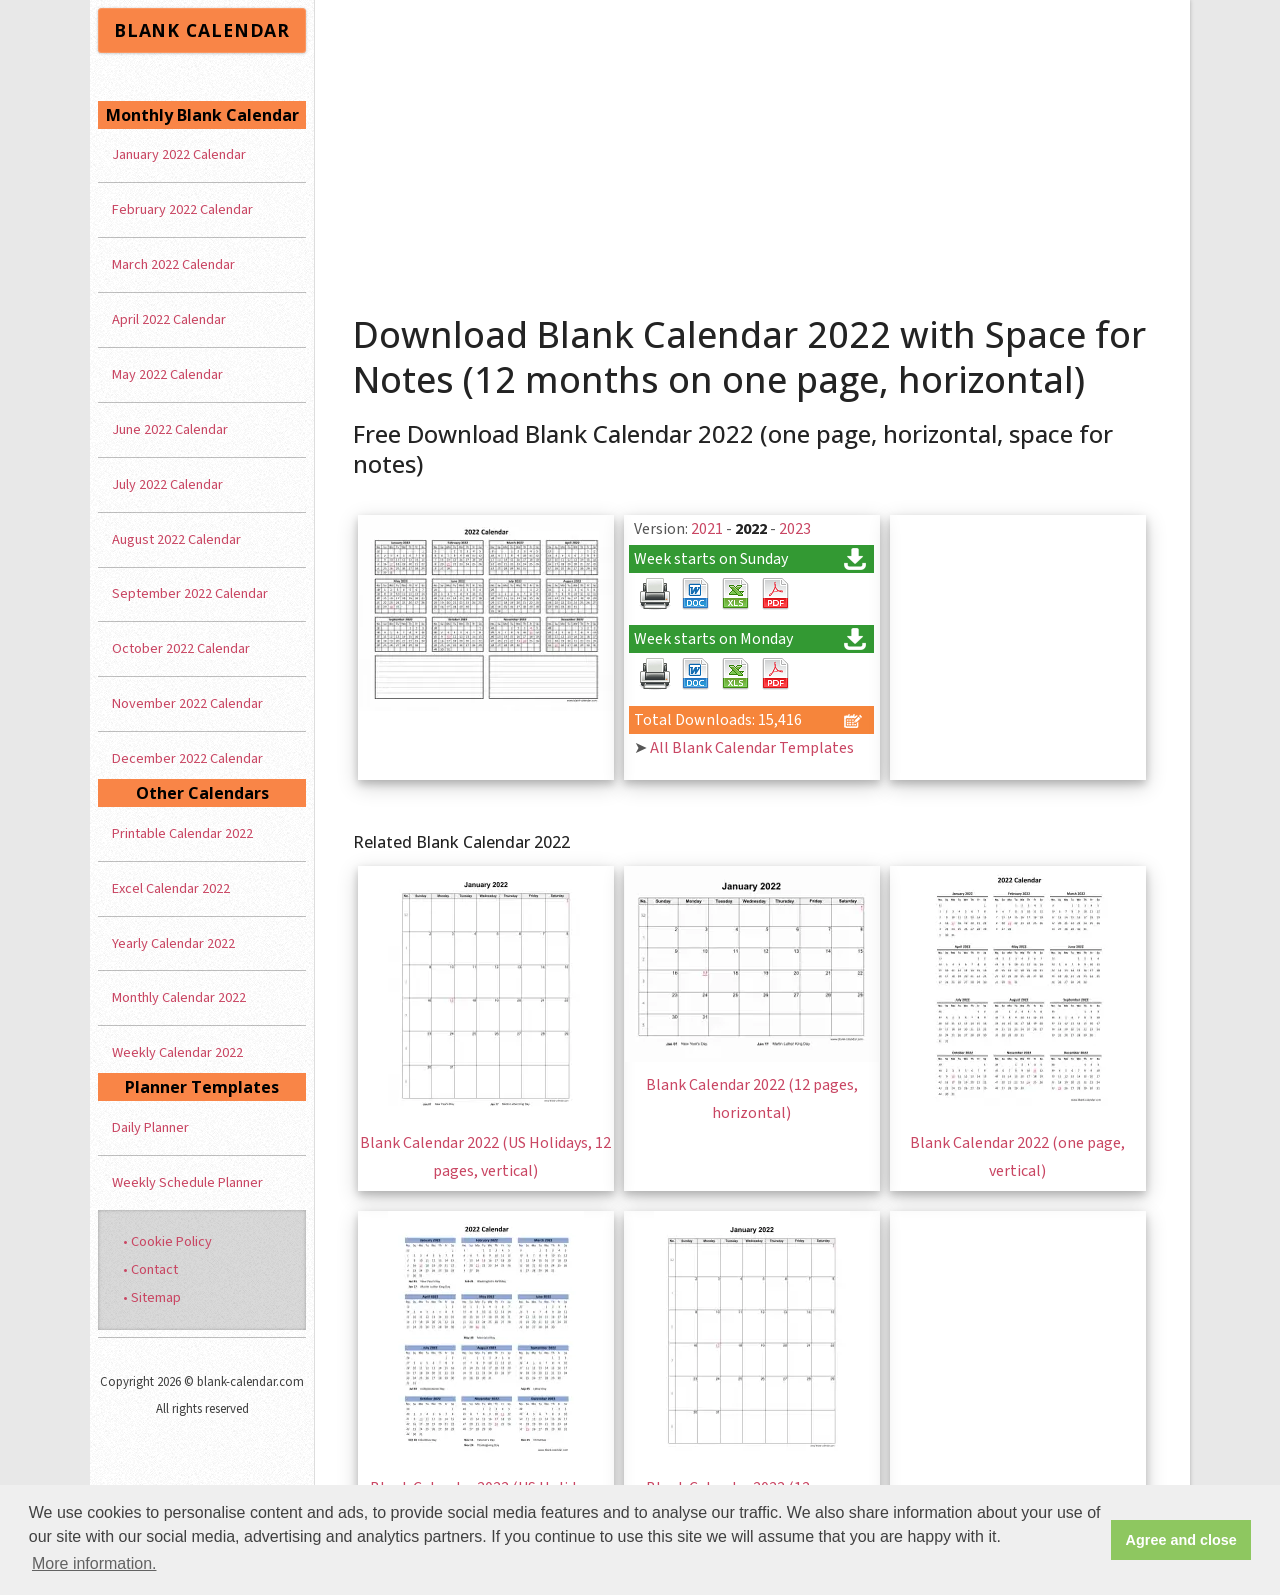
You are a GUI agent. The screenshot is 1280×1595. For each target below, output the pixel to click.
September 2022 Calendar (190, 593)
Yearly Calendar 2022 (173, 943)
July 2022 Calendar (167, 484)
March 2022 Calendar (173, 264)
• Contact (150, 1269)
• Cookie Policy (167, 1241)
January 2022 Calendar (179, 154)
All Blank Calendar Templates (752, 748)
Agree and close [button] (1181, 1540)
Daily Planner (150, 1127)
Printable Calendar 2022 (182, 833)
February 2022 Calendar (182, 209)
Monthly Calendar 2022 (179, 997)
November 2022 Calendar (187, 703)
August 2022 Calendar (176, 539)
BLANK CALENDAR (202, 30)
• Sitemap (152, 1297)
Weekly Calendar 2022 (177, 1052)
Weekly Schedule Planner (187, 1182)
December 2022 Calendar (187, 758)
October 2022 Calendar (181, 648)
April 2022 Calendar (169, 319)
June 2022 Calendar (170, 429)
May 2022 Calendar (167, 374)
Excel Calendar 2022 (171, 888)
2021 (707, 529)
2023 (795, 529)
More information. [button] (94, 1563)
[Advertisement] (753, 150)
